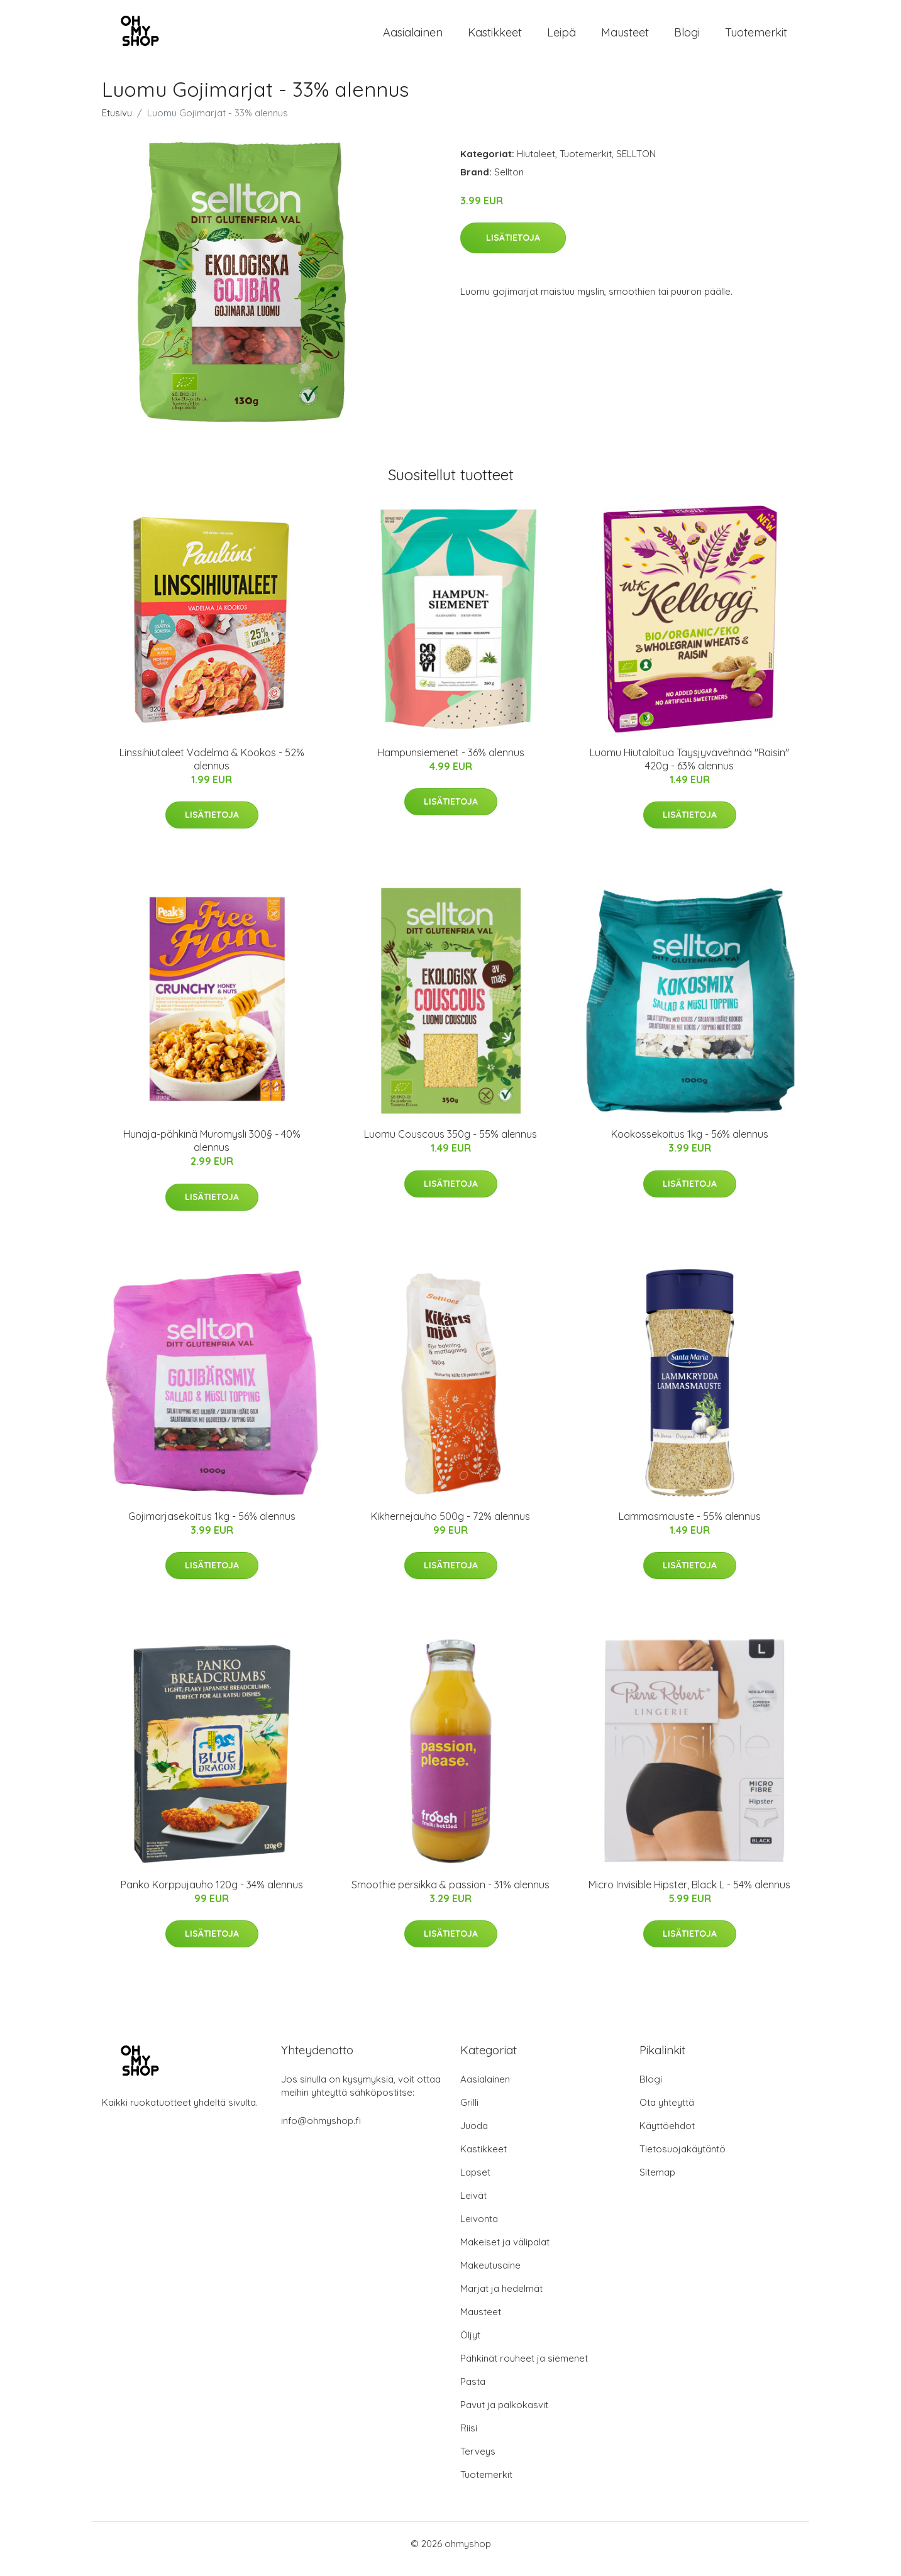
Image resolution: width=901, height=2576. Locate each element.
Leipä (561, 37)
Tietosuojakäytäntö (682, 2160)
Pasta (472, 2392)
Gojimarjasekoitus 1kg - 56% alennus (212, 1527)
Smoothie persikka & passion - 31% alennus (450, 1895)
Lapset (475, 2183)
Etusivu (117, 123)
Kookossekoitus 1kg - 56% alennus (689, 1144)
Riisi (468, 2439)
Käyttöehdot (667, 2136)
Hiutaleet (536, 164)
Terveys (477, 2462)
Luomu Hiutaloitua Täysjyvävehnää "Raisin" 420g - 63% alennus (689, 770)
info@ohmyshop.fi (321, 2131)
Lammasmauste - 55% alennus (690, 1527)
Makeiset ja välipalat (505, 2253)
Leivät (473, 2206)
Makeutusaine (490, 2276)
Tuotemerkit (756, 37)
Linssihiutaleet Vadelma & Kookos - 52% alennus (211, 770)
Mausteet (625, 37)
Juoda (474, 2136)
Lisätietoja (513, 248)
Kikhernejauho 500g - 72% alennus (450, 1527)
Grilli (469, 2113)
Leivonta (479, 2229)
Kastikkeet (495, 37)
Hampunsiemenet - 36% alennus (450, 763)
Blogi (687, 37)
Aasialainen (413, 37)
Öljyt (470, 2346)
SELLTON (636, 164)
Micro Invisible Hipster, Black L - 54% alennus (689, 1895)
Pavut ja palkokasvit (504, 2415)
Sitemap (657, 2183)
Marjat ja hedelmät (501, 2299)
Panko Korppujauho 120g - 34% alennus (212, 1895)
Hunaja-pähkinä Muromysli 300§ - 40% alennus (212, 1151)
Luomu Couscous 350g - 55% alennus (450, 1144)
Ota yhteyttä (666, 2113)
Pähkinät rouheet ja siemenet (524, 2369)
